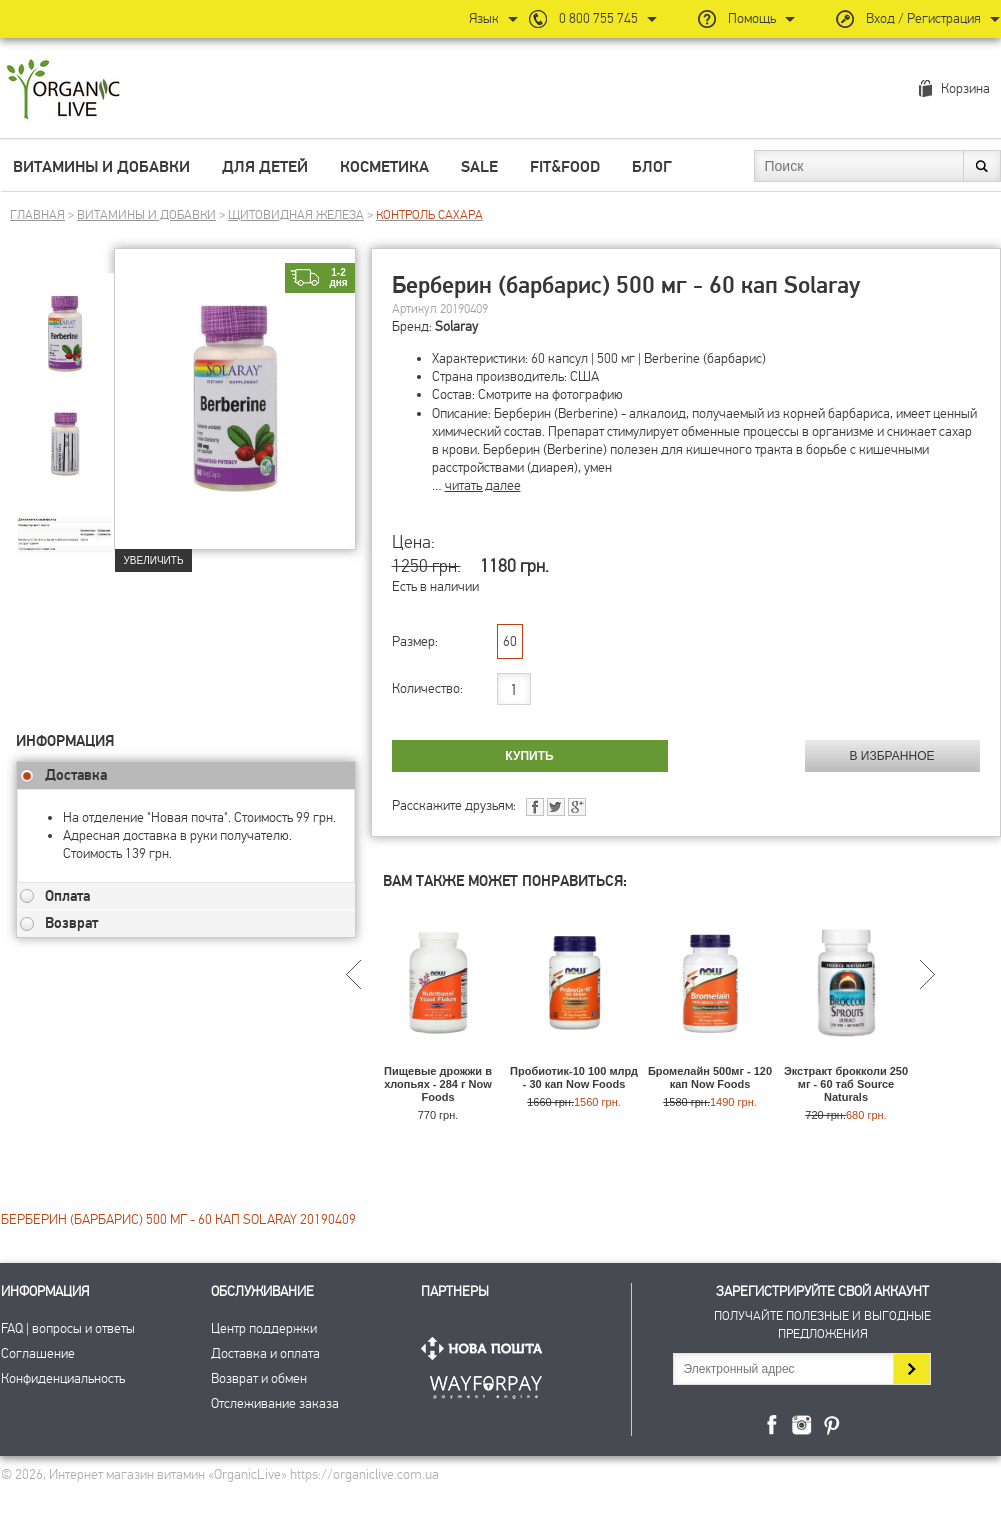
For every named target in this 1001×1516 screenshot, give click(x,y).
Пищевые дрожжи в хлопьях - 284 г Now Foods (438, 1084)
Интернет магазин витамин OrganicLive (63, 90)
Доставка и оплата (265, 1353)
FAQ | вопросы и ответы (68, 1328)
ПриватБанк (486, 1383)
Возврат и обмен (259, 1378)
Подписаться (911, 1369)
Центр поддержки (264, 1328)
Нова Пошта (486, 1348)
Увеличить (154, 560)
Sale (479, 167)
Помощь (752, 18)
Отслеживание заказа (275, 1403)
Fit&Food (565, 167)
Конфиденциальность (63, 1378)
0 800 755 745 (598, 18)
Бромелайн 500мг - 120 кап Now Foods (710, 1077)
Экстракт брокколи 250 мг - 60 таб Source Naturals (846, 1084)
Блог (652, 167)
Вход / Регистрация (923, 18)
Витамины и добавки (101, 167)
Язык (484, 18)
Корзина (965, 88)
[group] (65, 321)
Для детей (265, 167)
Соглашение (38, 1353)
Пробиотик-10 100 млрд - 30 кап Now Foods (574, 1077)
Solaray (456, 326)
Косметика (384, 167)
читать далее (483, 485)
